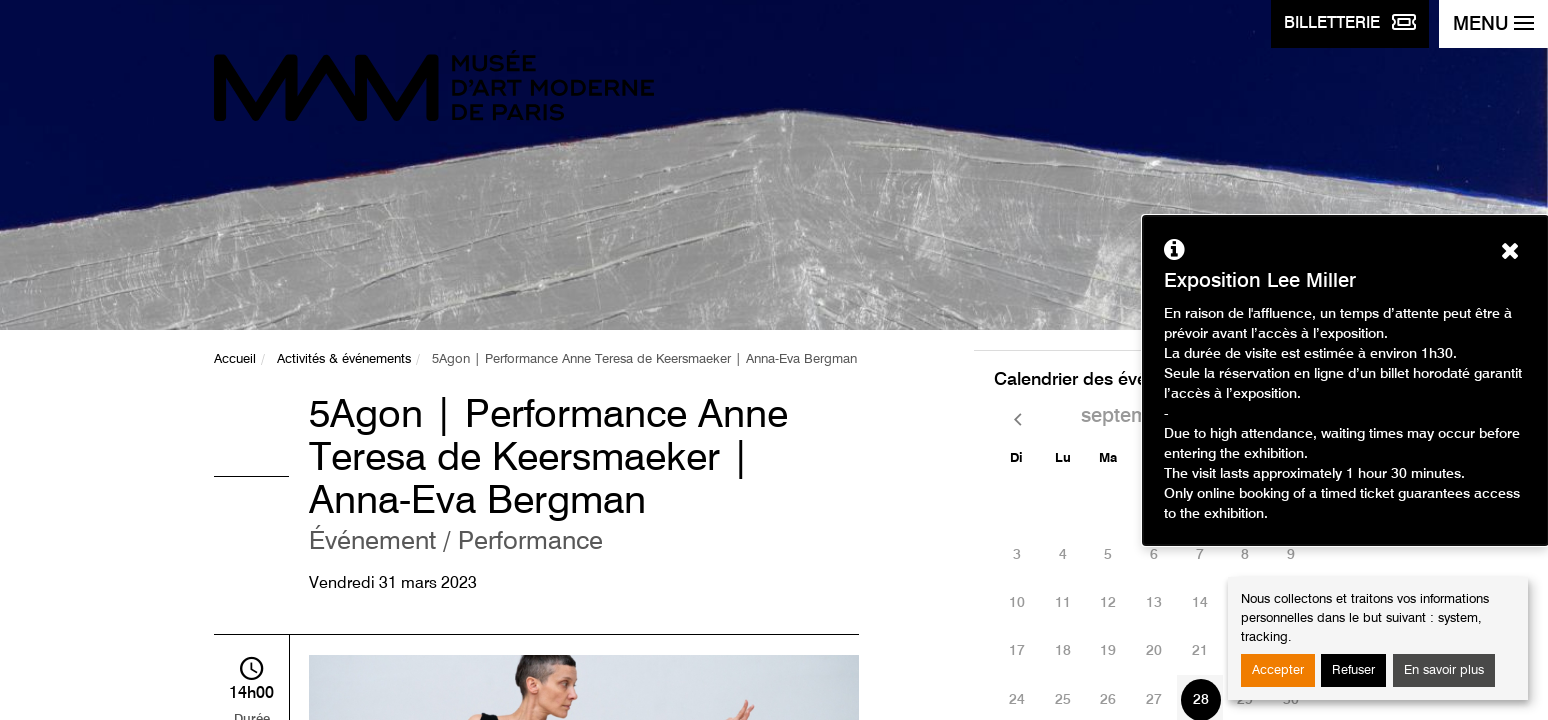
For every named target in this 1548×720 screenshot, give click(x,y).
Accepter (1278, 670)
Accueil (235, 359)
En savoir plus (1444, 670)
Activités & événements (344, 359)
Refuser (1353, 670)
